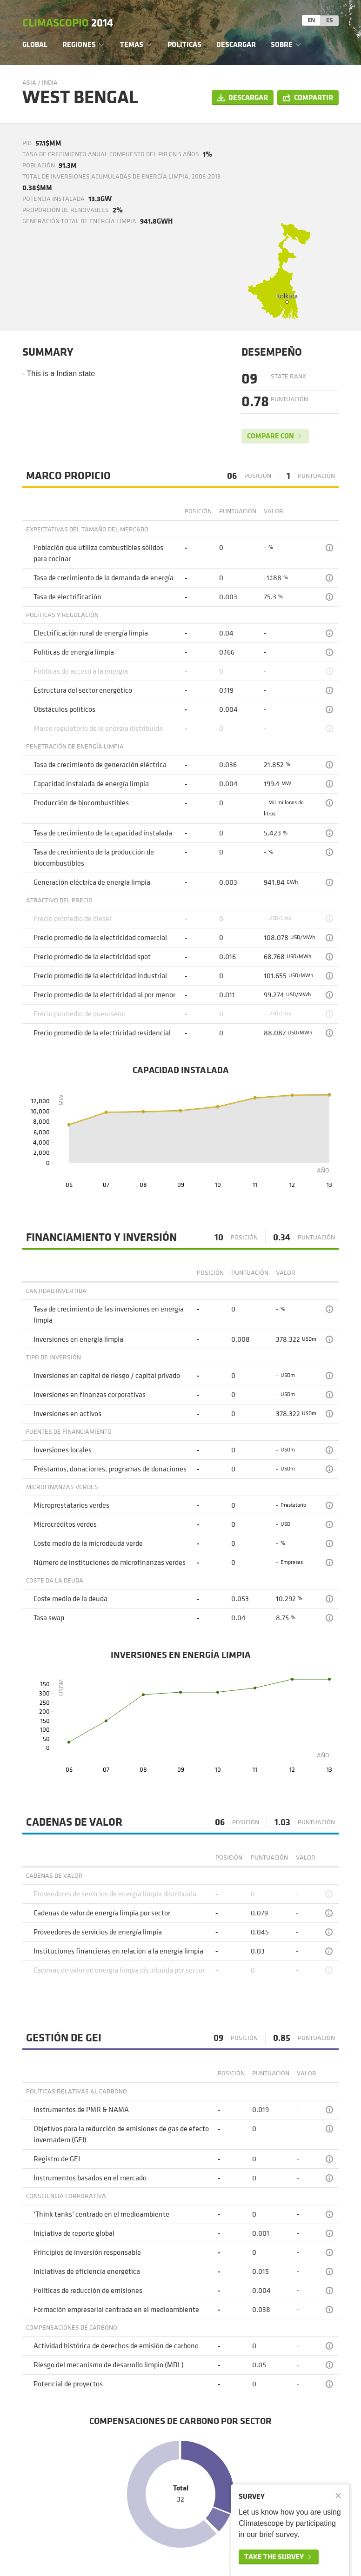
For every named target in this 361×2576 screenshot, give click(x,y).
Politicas (184, 44)
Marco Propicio (68, 476)
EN (311, 20)
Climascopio (67, 23)
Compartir (313, 97)
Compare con (270, 436)
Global (34, 44)
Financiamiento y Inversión (101, 1238)
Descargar (236, 44)
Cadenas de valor (74, 1822)
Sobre (282, 44)
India (50, 82)
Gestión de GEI (63, 2038)
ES (329, 20)
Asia (29, 82)
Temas (131, 44)
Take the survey (274, 2557)
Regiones (79, 44)
